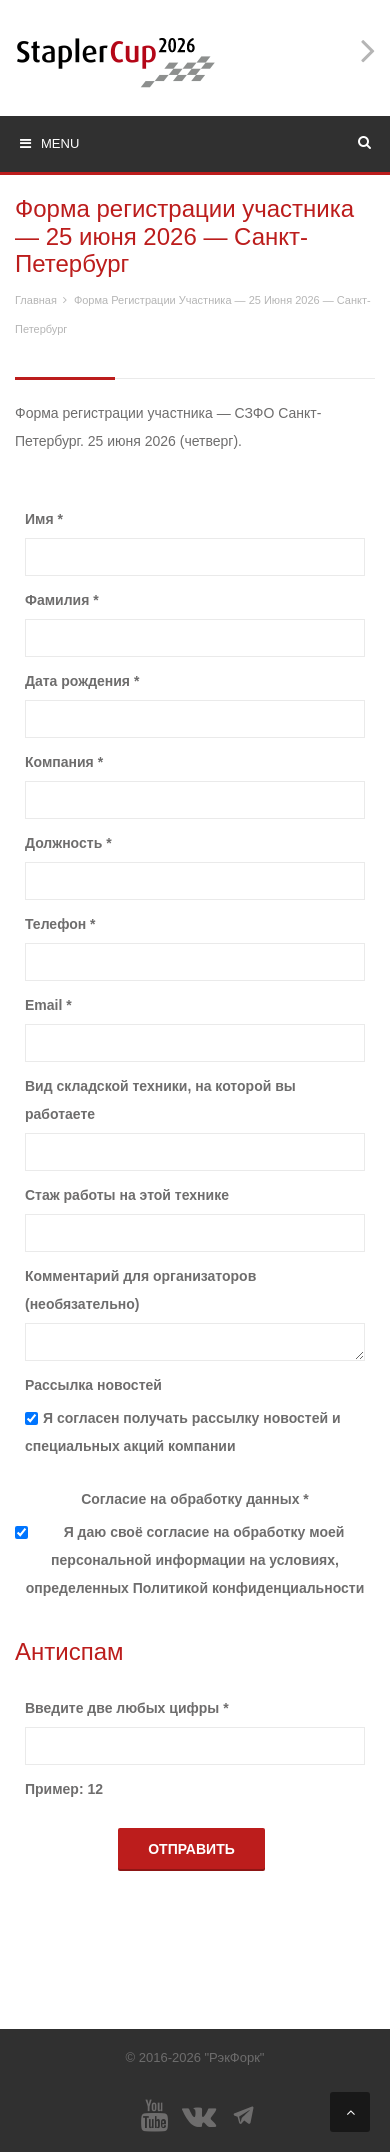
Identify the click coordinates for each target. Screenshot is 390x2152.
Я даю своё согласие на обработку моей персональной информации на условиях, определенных (195, 1560)
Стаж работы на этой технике (127, 1195)
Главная (36, 300)
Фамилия (62, 600)
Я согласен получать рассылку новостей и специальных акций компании (183, 1432)
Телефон (60, 924)
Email (48, 1005)
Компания (64, 762)
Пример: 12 (64, 1789)
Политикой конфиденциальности (249, 1588)
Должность (68, 843)
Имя (44, 519)
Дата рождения (82, 681)
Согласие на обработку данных (195, 1499)
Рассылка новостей (93, 1385)
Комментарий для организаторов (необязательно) (140, 1290)
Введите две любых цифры (127, 1708)
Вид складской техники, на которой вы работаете (160, 1100)
